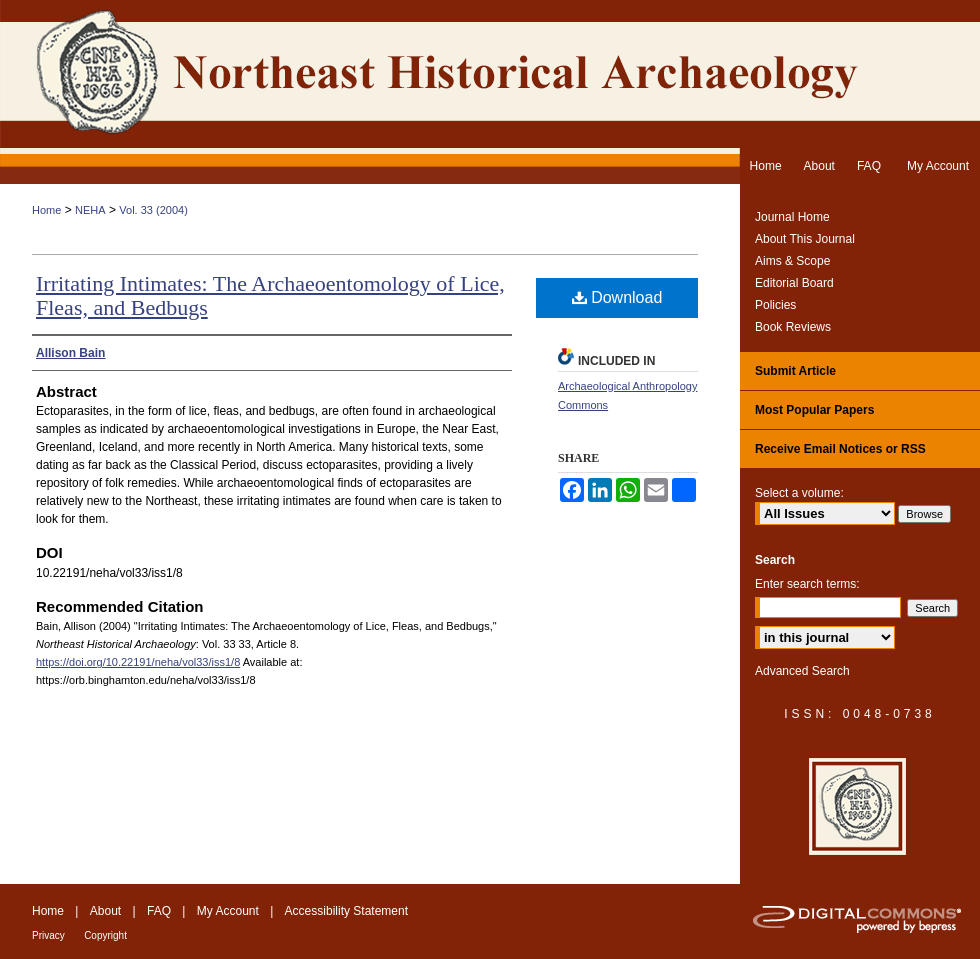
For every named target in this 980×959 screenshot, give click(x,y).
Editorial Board (794, 283)
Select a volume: (799, 493)
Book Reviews (793, 327)
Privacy (48, 935)
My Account (228, 911)
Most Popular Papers (814, 410)
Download (617, 297)
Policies (775, 305)
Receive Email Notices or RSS (840, 449)
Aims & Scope (792, 261)
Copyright (105, 935)
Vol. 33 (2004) (153, 210)
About (105, 911)
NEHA (90, 210)
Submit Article (795, 371)
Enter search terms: (807, 584)
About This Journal (805, 239)
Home (46, 210)
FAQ (159, 911)
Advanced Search (802, 671)
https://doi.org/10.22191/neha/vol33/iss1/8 (138, 662)
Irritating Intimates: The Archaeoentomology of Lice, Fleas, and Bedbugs (270, 295)
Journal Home (792, 217)
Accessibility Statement (346, 911)
